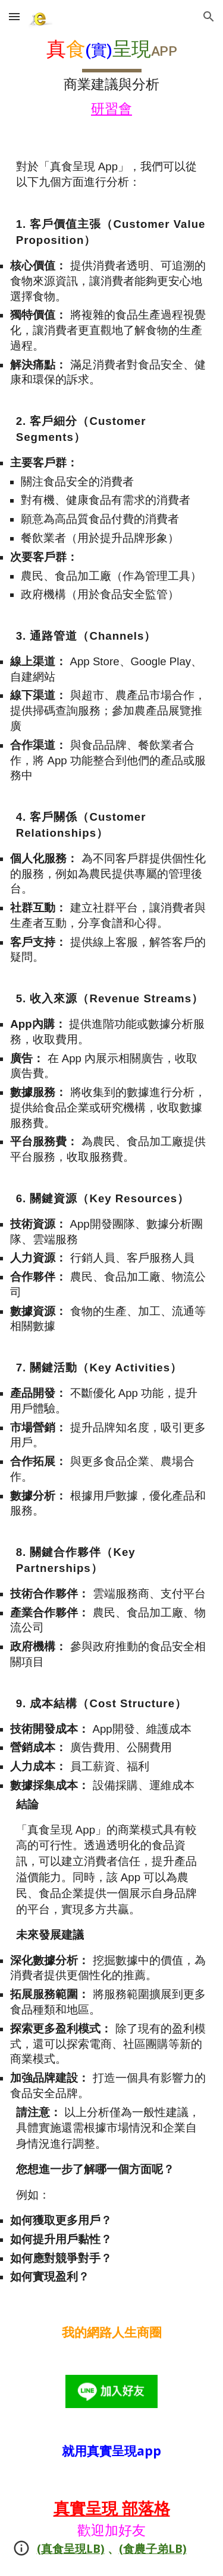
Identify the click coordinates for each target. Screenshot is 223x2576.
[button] (14, 16)
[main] (111, 79)
